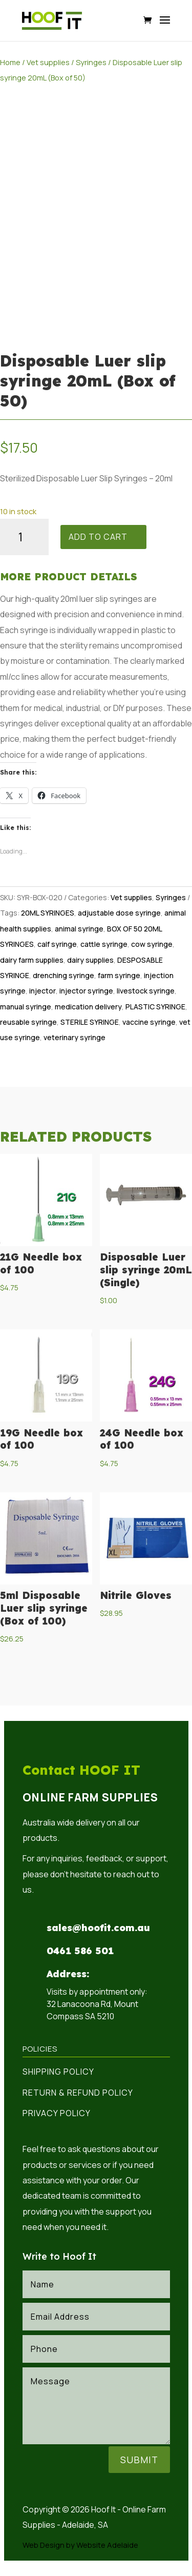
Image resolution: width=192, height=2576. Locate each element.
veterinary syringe (74, 1037)
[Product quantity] (24, 537)
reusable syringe (28, 1022)
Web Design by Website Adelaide (80, 2545)
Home (10, 62)
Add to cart (98, 536)
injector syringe (86, 991)
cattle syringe (103, 944)
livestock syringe (146, 991)
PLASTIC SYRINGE (155, 1006)
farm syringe (119, 975)
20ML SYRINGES (47, 913)
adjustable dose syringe (119, 913)
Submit (139, 2459)
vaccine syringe (149, 1022)
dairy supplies (90, 960)
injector (42, 991)
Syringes (91, 62)
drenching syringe (63, 975)
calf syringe (57, 944)
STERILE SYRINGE (89, 1022)
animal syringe (79, 929)
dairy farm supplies (31, 960)
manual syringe (25, 1006)
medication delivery (88, 1006)
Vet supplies (48, 62)
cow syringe (152, 944)
